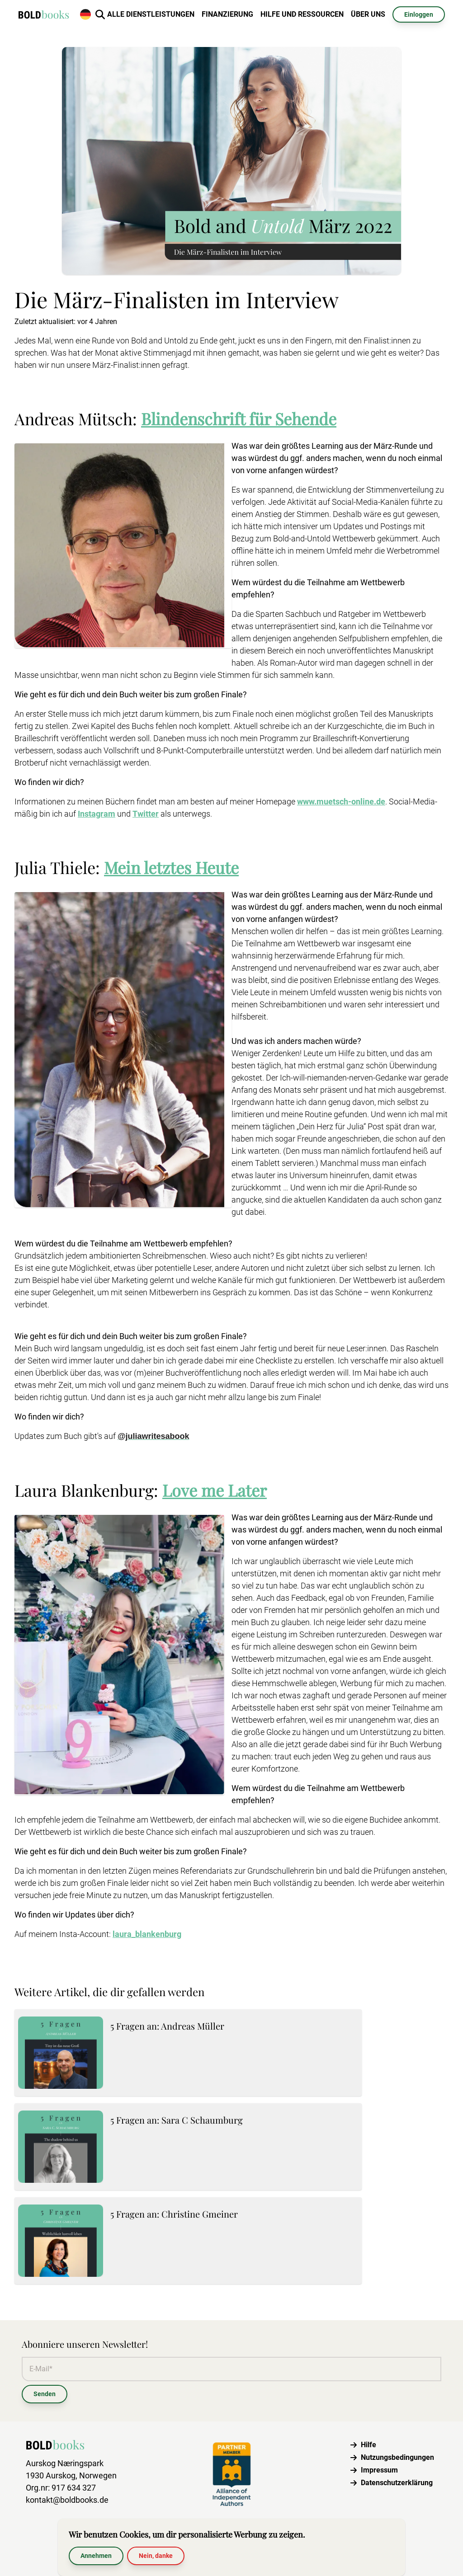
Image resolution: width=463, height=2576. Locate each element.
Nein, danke (156, 2555)
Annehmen (96, 2555)
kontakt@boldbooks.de (67, 2500)
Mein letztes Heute (171, 867)
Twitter (145, 813)
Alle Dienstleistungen (150, 14)
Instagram (96, 813)
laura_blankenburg (147, 1934)
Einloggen (418, 14)
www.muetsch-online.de (341, 801)
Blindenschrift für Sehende (238, 418)
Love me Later (214, 1490)
